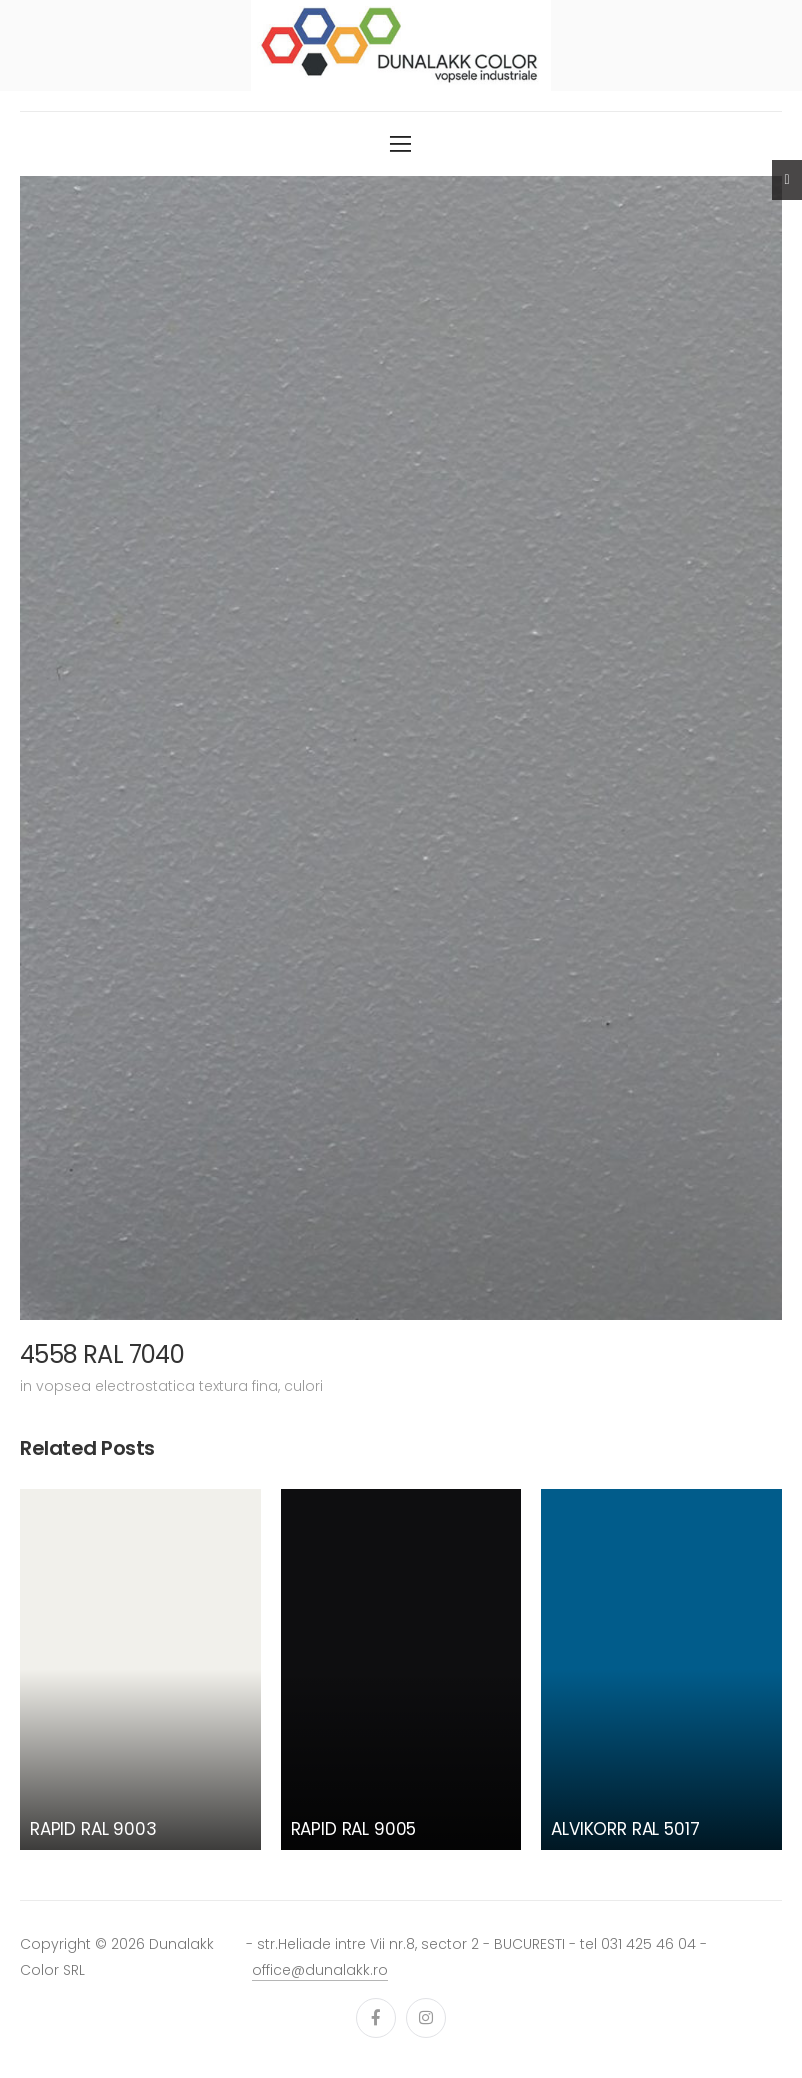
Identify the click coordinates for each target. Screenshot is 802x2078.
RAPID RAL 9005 (354, 1829)
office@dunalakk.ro (320, 1970)
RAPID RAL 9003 (93, 1829)
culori (303, 1386)
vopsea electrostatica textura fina (157, 1386)
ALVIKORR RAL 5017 (625, 1829)
